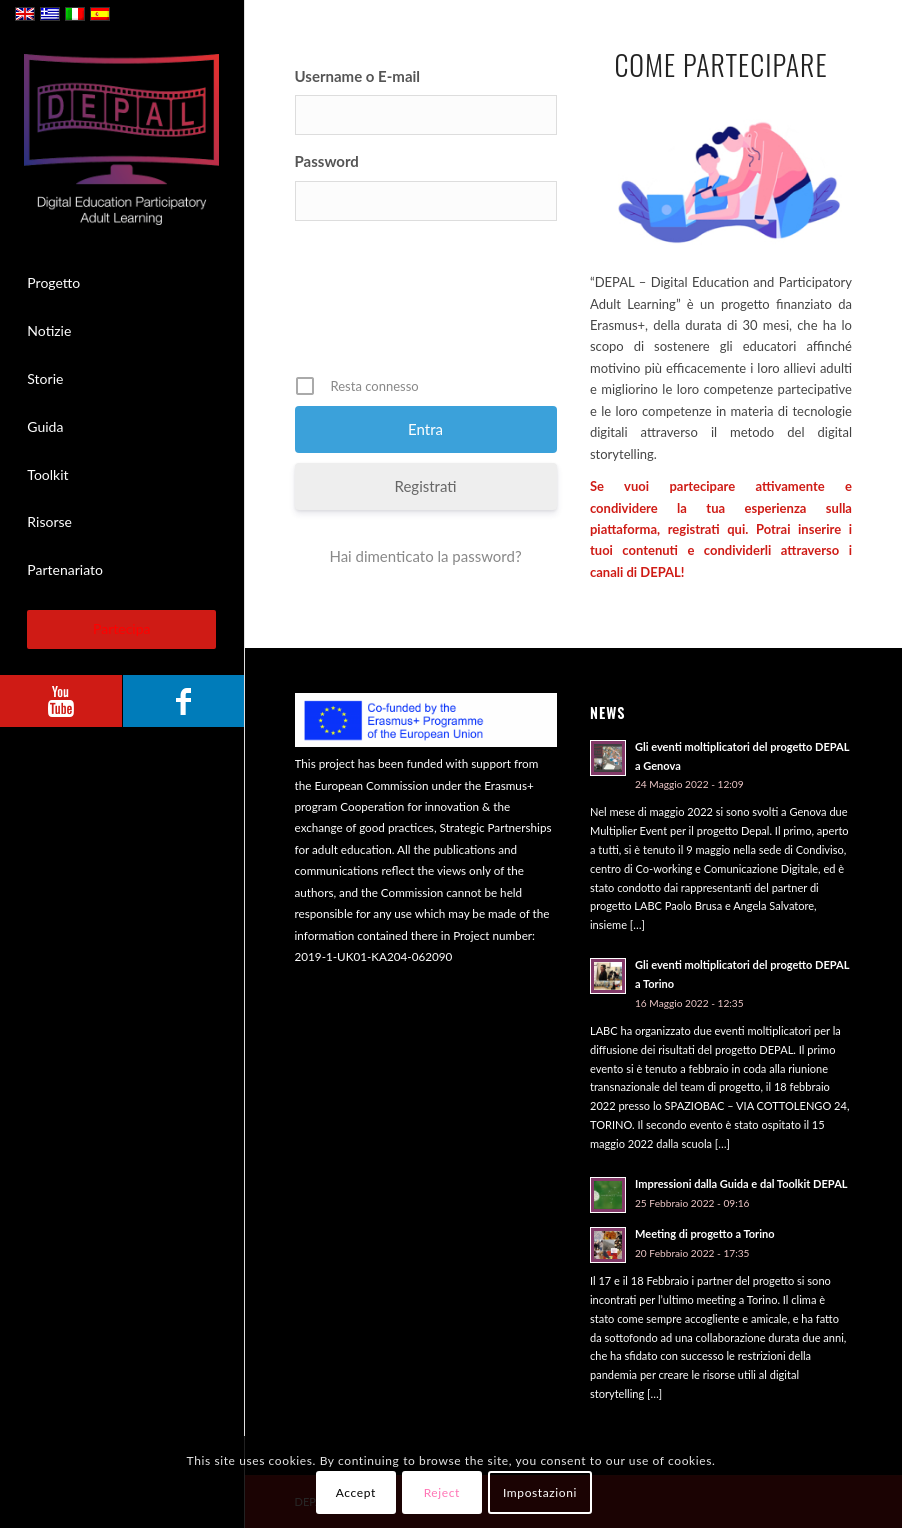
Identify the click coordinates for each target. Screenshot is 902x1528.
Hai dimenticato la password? (425, 556)
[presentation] (447, 305)
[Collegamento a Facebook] (183, 701)
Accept (356, 1492)
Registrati (426, 486)
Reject (442, 1492)
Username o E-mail (358, 76)
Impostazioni (540, 1492)
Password (327, 161)
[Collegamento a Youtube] (61, 701)
